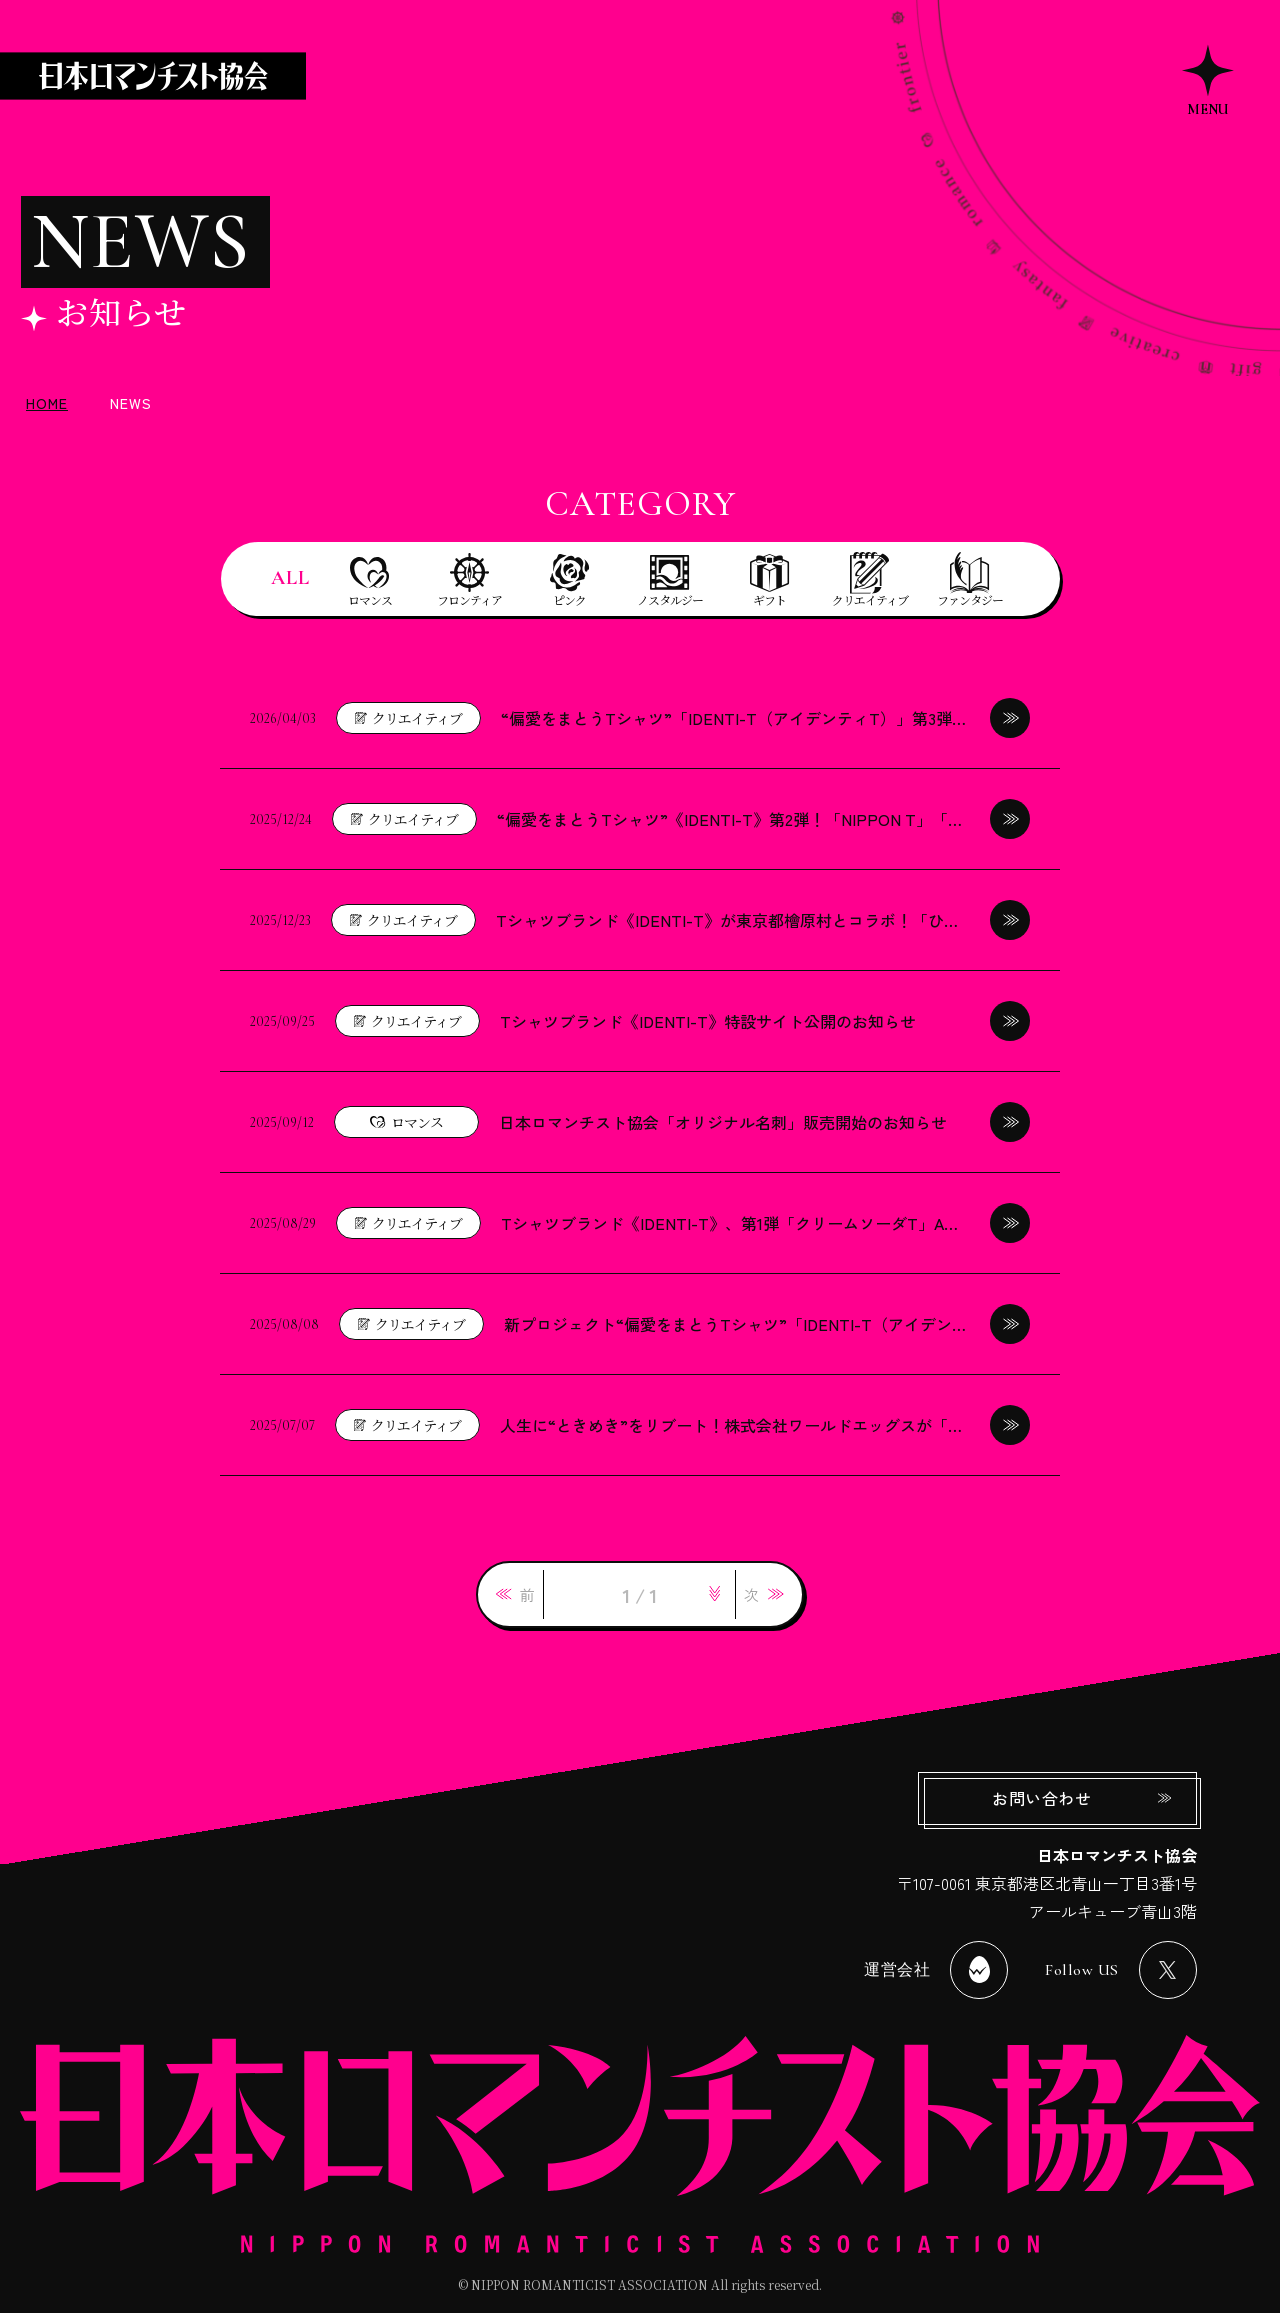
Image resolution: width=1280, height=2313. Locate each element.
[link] (515, 1594)
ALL (290, 578)
